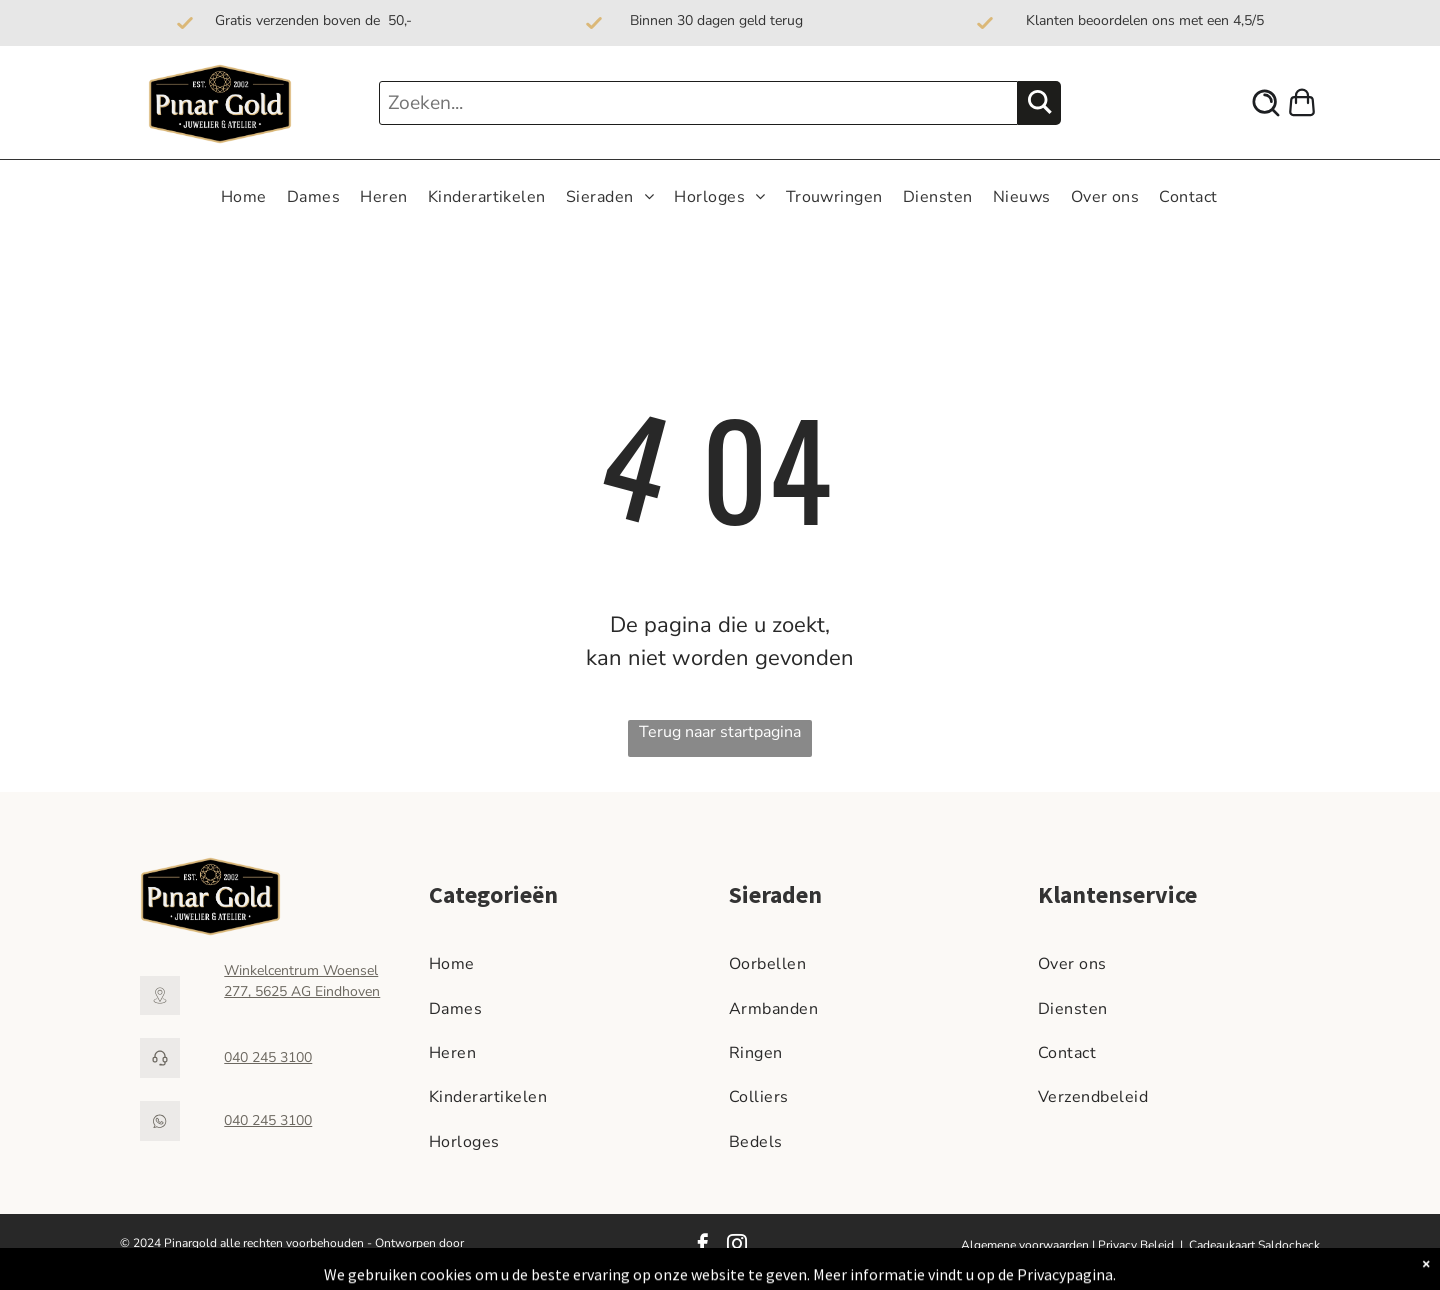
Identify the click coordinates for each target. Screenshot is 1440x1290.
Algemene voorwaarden (1025, 1245)
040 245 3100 (268, 1057)
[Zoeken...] (698, 103)
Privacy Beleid (1136, 1245)
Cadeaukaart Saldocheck (1254, 1245)
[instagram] (737, 1246)
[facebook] (703, 1246)
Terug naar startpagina (720, 732)
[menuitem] (244, 197)
